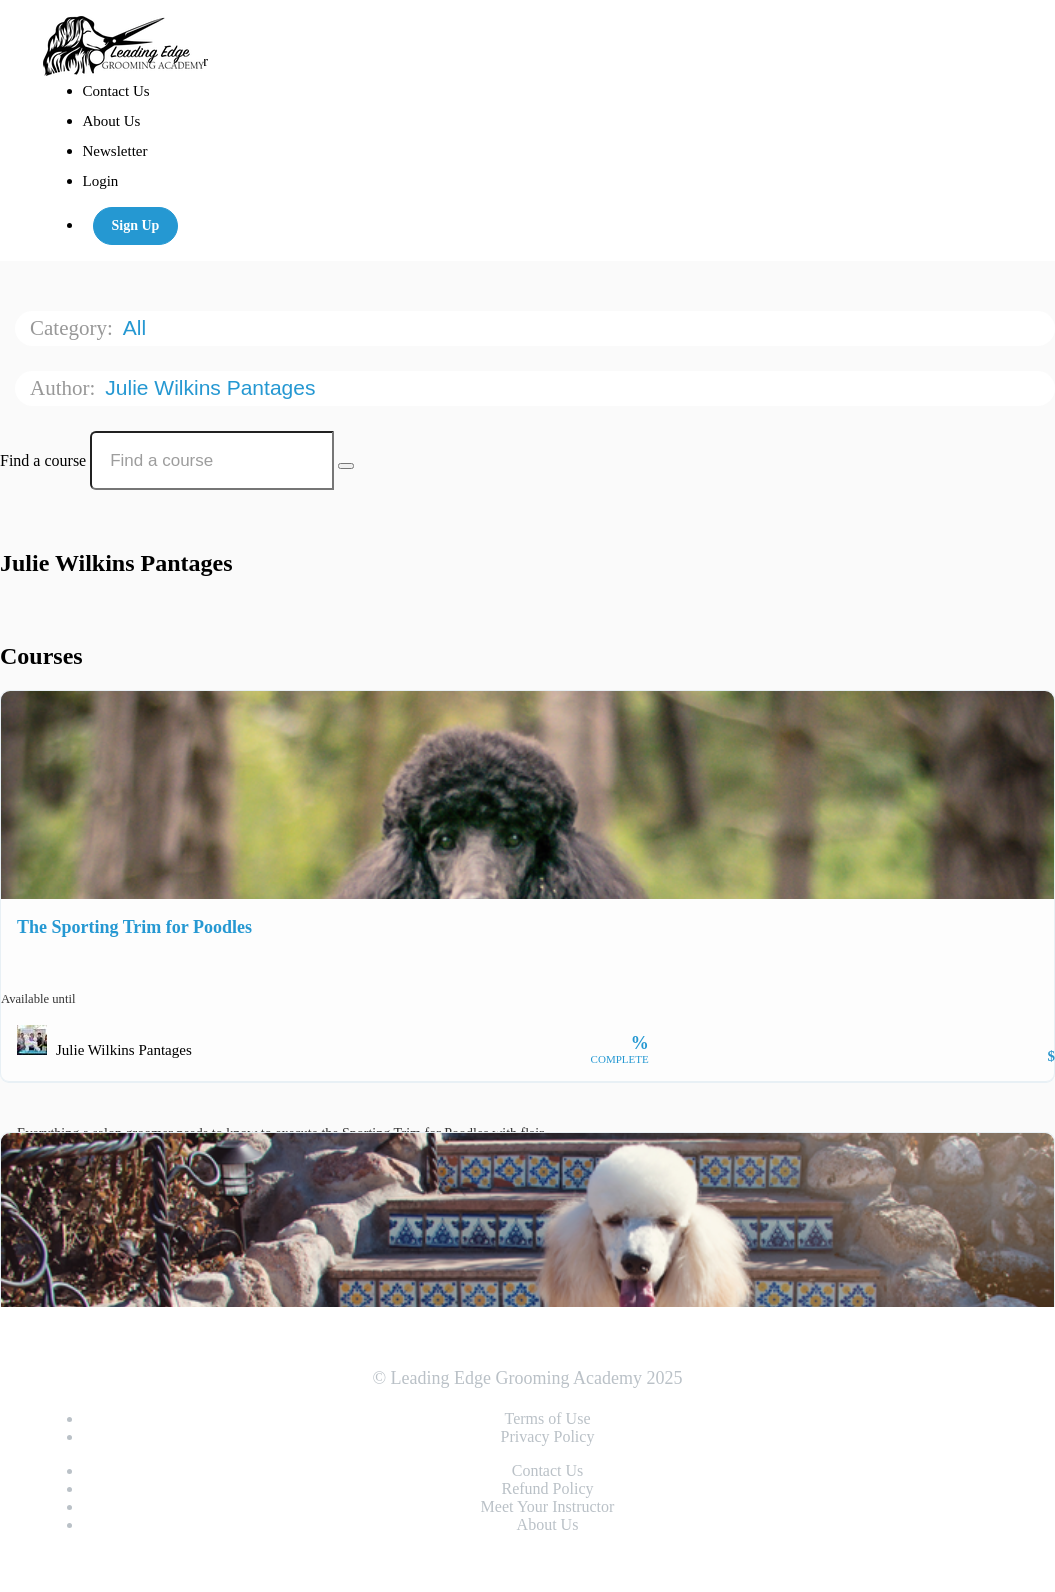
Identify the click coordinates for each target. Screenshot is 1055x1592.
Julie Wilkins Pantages (213, 387)
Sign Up (136, 225)
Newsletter (115, 151)
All (137, 327)
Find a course (43, 460)
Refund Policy (548, 1488)
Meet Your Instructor (548, 1506)
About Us (112, 121)
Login (101, 181)
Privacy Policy (548, 1436)
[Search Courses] (346, 466)
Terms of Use (548, 1418)
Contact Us (116, 91)
